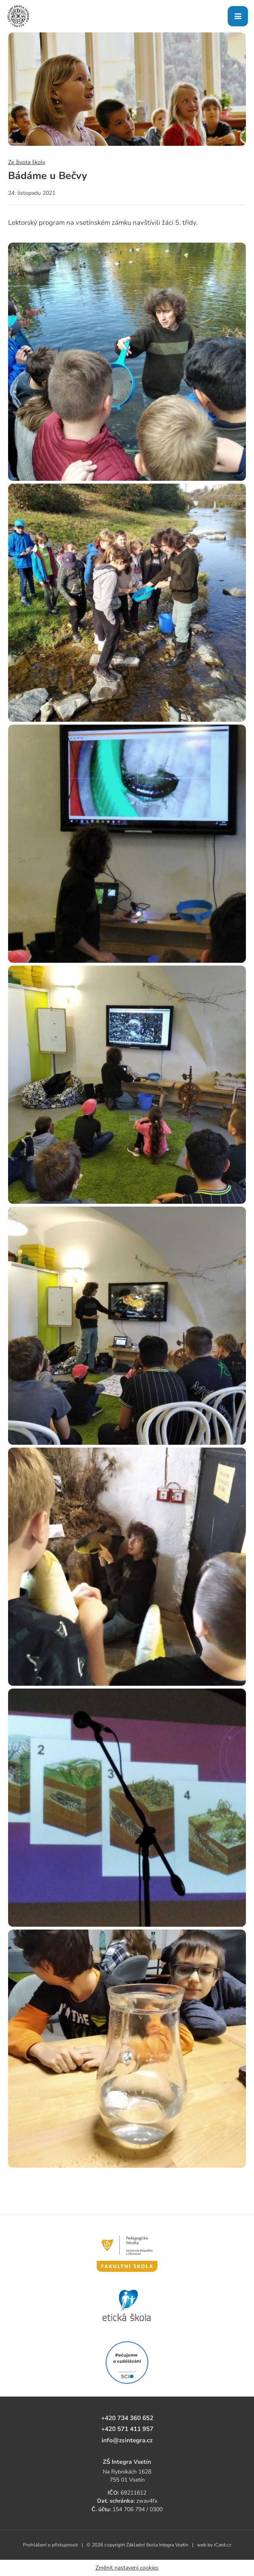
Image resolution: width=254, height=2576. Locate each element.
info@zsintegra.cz (127, 2440)
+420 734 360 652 (127, 2418)
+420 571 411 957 (127, 2429)
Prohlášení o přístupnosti (50, 2545)
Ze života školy (26, 162)
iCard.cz (222, 2545)
